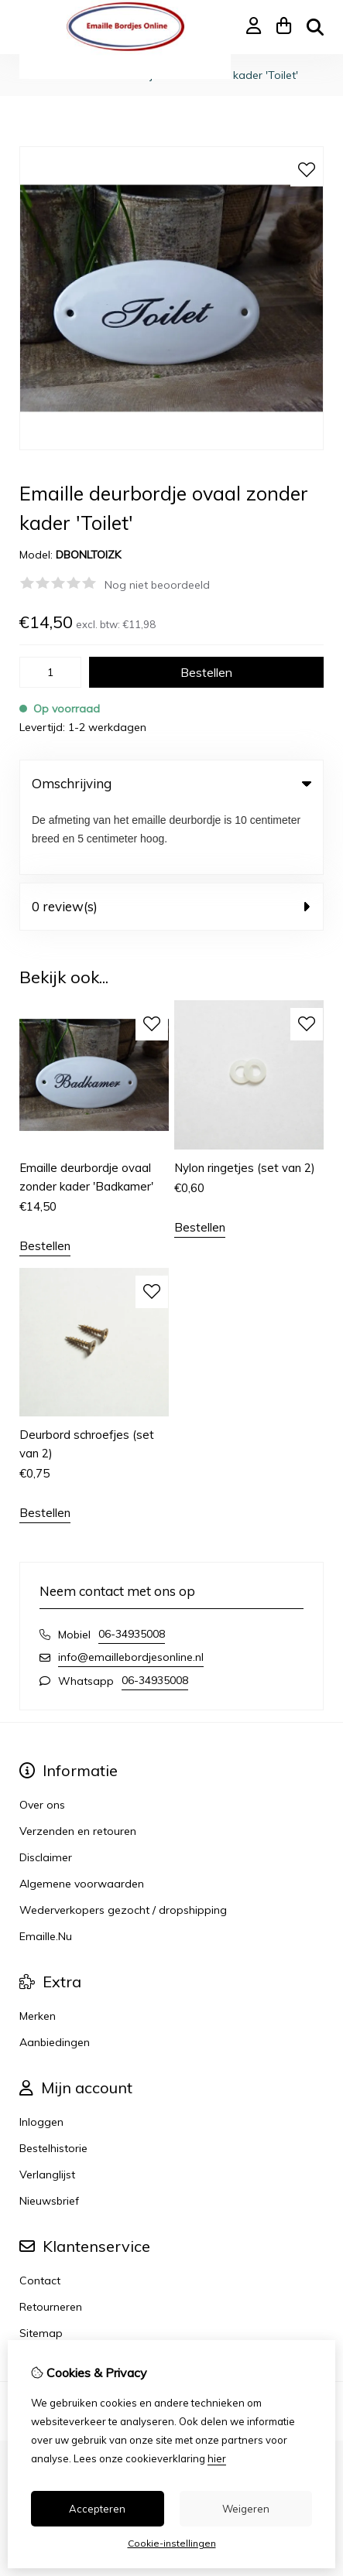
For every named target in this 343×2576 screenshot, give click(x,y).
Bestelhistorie (53, 2081)
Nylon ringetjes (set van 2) (244, 1100)
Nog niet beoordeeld (157, 585)
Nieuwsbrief (49, 2133)
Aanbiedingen (54, 1975)
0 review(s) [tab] (171, 839)
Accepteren (97, 2509)
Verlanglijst (47, 2107)
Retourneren (50, 2239)
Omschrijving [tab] (171, 783)
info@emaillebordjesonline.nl (131, 1590)
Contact (39, 2213)
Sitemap (41, 2266)
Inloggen (41, 2055)
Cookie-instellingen (172, 2543)
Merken (37, 1949)
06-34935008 (131, 1566)
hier (217, 2458)
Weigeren (245, 2509)
